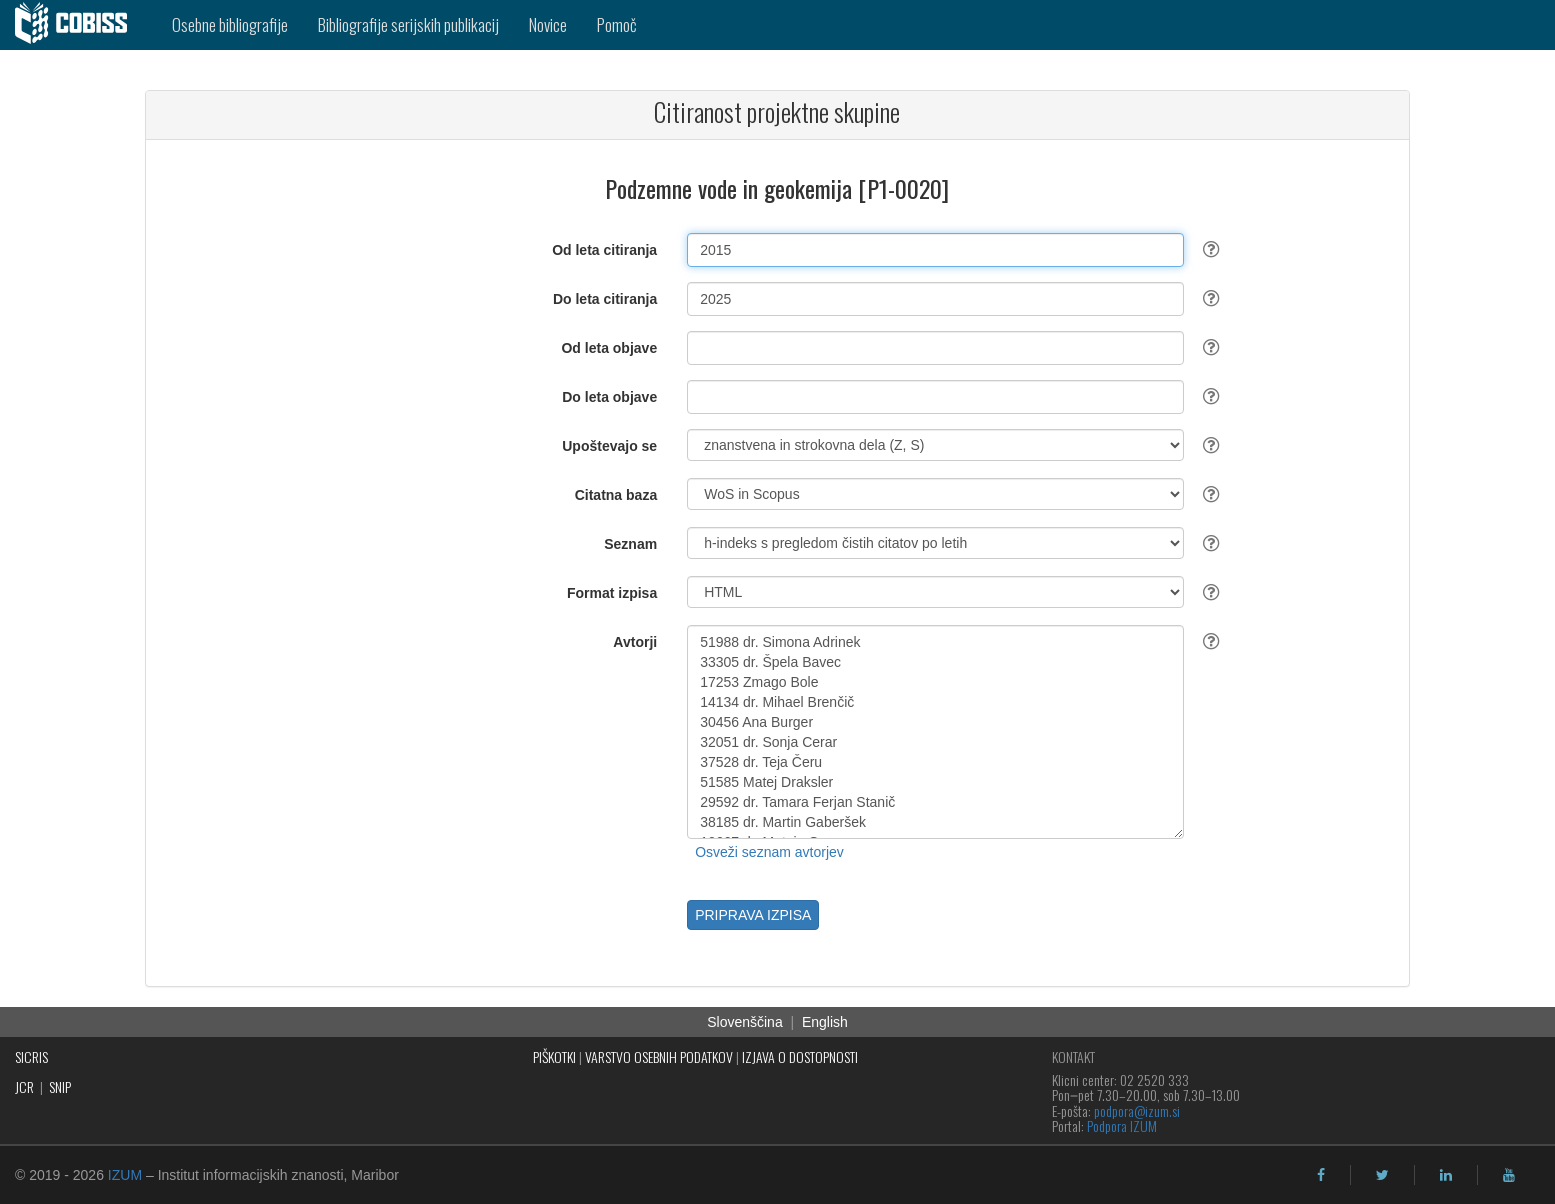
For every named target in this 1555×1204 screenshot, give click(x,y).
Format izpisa (612, 593)
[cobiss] (78, 25)
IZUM (125, 1175)
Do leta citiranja (605, 299)
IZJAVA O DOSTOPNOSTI (800, 1056)
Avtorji (635, 642)
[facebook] (1321, 1175)
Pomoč (617, 24)
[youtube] (1509, 1175)
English (825, 1022)
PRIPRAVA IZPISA (753, 915)
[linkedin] (1446, 1175)
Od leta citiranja (604, 250)
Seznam (630, 544)
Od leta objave (609, 348)
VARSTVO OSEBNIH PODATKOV (659, 1056)
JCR (24, 1086)
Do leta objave (609, 397)
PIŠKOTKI (554, 1056)
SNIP (60, 1086)
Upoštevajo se (609, 446)
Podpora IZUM (1122, 1125)
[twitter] (1382, 1175)
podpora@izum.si (1137, 1110)
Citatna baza (616, 495)
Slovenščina (745, 1022)
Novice (548, 24)
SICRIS (31, 1056)
